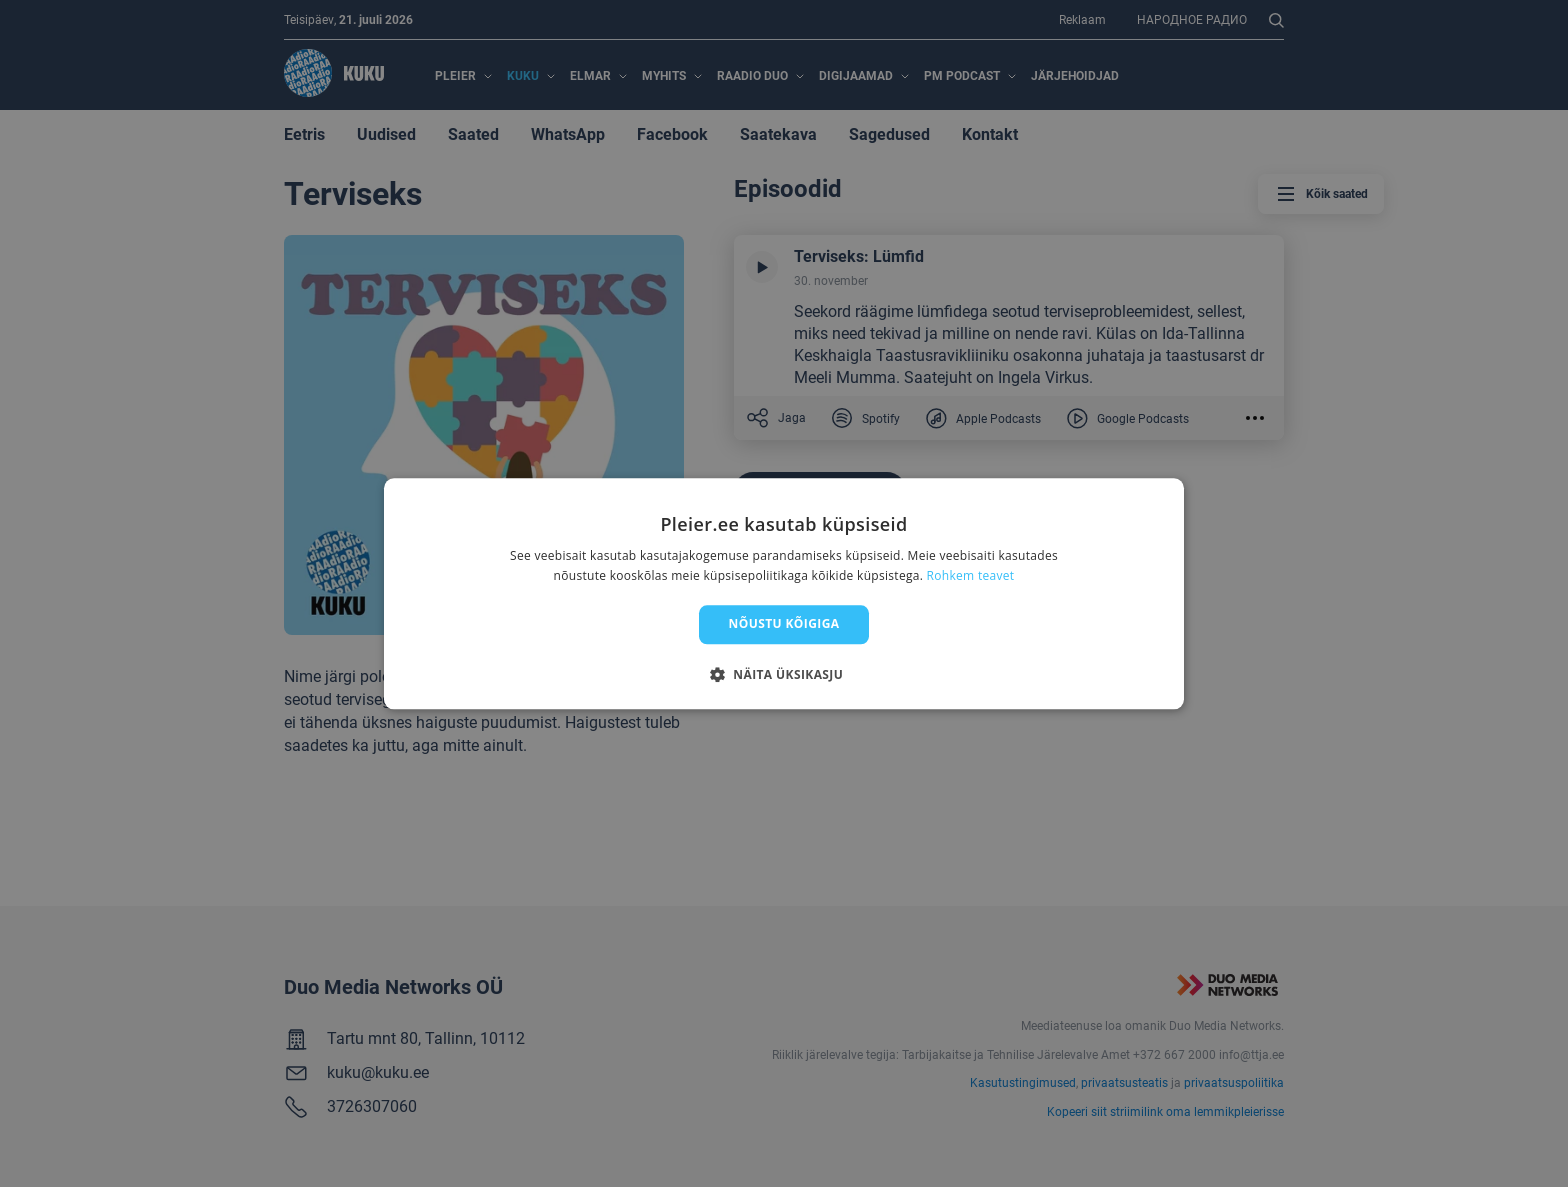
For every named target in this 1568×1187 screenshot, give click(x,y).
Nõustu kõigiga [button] (784, 624)
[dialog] (784, 593)
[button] (784, 674)
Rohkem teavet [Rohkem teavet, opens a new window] (971, 575)
